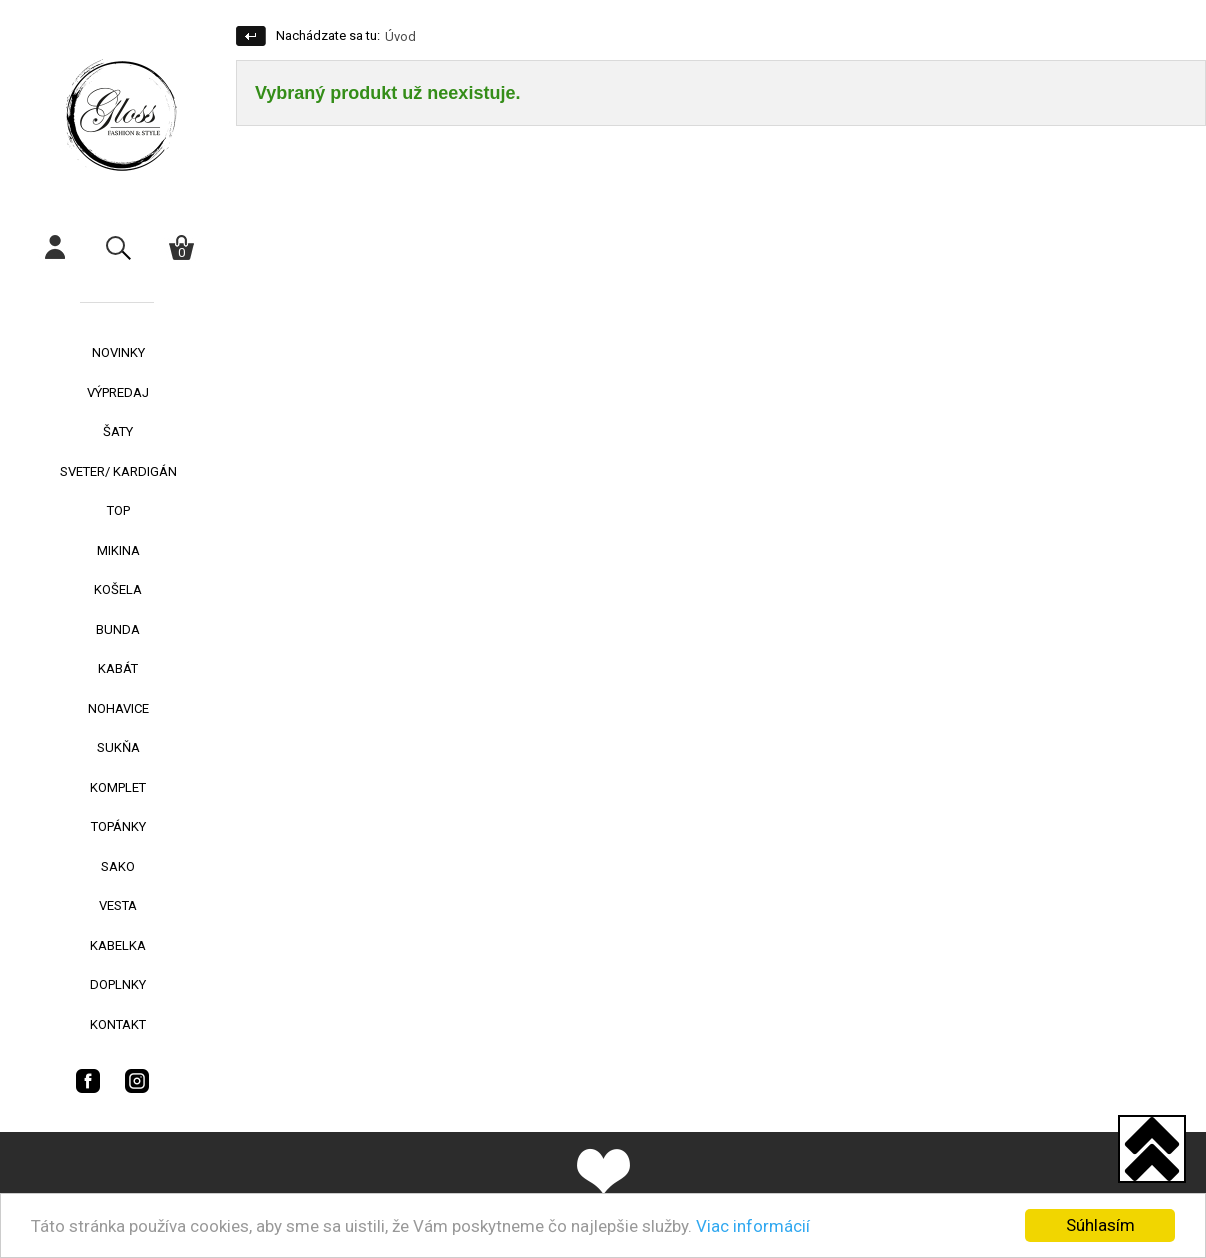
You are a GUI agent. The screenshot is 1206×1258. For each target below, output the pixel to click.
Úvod (400, 36)
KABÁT (118, 668)
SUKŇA (118, 747)
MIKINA (118, 550)
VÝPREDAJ (118, 392)
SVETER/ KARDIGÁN (118, 471)
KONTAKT (118, 1024)
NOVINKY (118, 352)
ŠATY (118, 431)
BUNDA (118, 629)
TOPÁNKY (118, 826)
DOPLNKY (118, 984)
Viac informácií (753, 1226)
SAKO (118, 866)
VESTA (118, 905)
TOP (118, 510)
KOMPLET (118, 787)
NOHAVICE (118, 708)
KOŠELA (118, 589)
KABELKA (118, 945)
